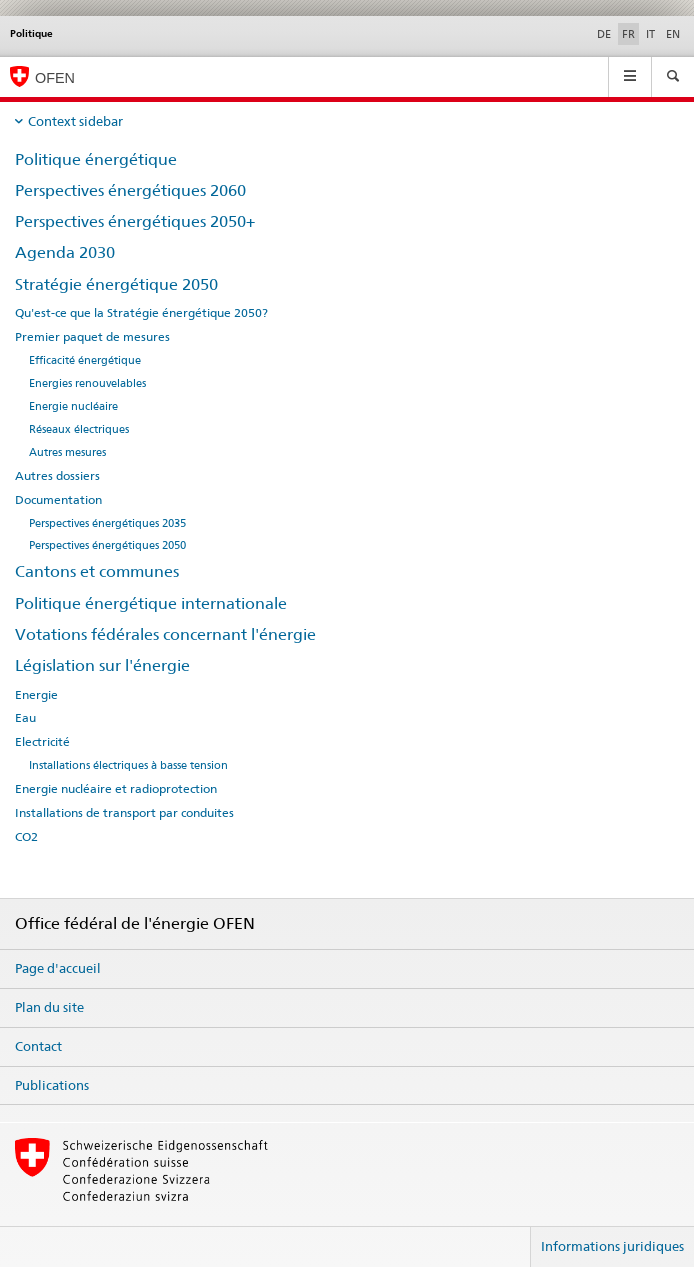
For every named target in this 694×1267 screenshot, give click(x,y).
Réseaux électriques (79, 429)
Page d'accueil (58, 968)
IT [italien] (650, 34)
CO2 (26, 837)
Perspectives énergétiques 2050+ (135, 221)
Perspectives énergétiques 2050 (107, 545)
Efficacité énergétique (85, 360)
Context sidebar (75, 121)
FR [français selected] (628, 34)
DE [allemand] (604, 34)
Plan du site (49, 1007)
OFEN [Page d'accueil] (55, 78)
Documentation (58, 500)
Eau (25, 718)
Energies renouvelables (87, 383)
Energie (36, 695)
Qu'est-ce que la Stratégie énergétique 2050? (141, 313)
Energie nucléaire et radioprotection (116, 789)
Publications (52, 1085)
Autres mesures (67, 452)
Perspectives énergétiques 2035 (107, 523)
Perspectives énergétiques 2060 (130, 190)
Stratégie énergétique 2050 (116, 284)
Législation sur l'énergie (102, 665)
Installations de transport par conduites (124, 813)
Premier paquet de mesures (92, 337)
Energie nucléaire (73, 406)
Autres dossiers (57, 476)
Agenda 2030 (65, 252)
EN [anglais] (673, 34)
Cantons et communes (97, 571)
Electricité (42, 742)
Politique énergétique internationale (151, 603)
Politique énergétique (96, 159)
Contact (38, 1046)
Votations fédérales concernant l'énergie (165, 634)
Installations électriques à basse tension (128, 765)
